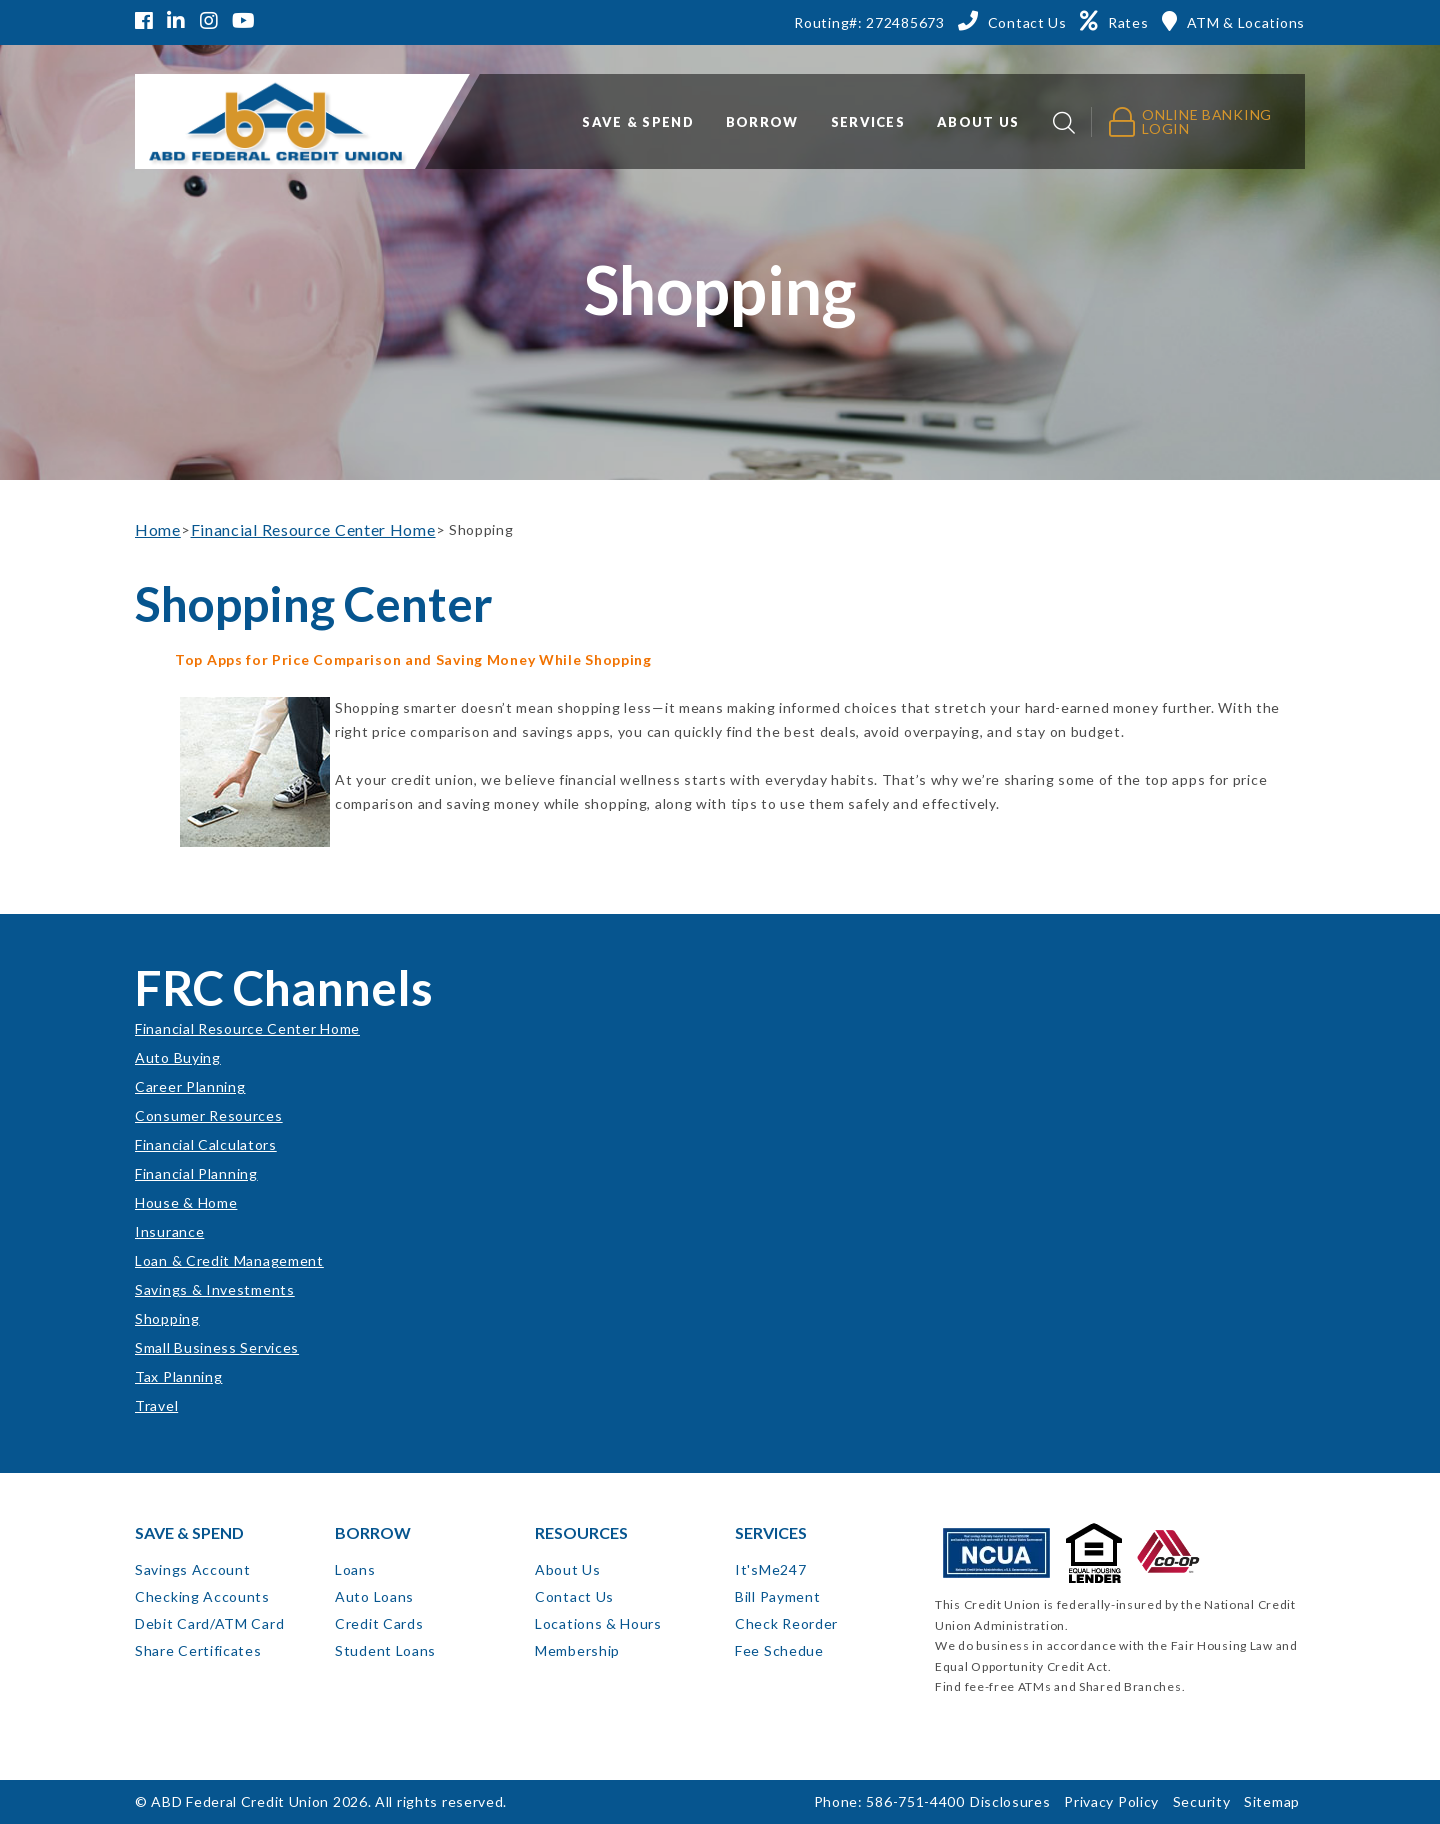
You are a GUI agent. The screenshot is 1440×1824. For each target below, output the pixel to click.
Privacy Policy (1111, 1801)
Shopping (167, 1318)
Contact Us (574, 1596)
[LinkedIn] (176, 23)
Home (158, 529)
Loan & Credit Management (229, 1260)
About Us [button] (978, 122)
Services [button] (868, 122)
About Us (568, 1569)
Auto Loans (374, 1596)
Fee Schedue (779, 1650)
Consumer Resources (209, 1115)
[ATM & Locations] (1233, 21)
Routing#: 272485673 (869, 22)
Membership (577, 1650)
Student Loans (385, 1650)
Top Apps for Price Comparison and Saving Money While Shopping (413, 659)
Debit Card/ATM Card (209, 1623)
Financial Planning (196, 1173)
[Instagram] (209, 23)
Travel (156, 1405)
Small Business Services (217, 1347)
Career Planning (190, 1086)
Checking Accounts (202, 1596)
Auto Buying (178, 1057)
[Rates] (1114, 21)
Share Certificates (198, 1650)
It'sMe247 (770, 1569)
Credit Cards (379, 1623)
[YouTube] (244, 23)
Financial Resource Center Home (313, 529)
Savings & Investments (215, 1289)
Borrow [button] (762, 122)
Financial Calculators (206, 1144)
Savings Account (193, 1569)
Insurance (169, 1231)
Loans (355, 1569)
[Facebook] (147, 23)
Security (1202, 1801)
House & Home (186, 1202)
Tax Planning (178, 1376)
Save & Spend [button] (638, 122)
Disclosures (1010, 1801)
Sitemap (1272, 1801)
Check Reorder (786, 1623)
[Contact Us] (1012, 21)
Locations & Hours (598, 1623)
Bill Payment (777, 1596)
